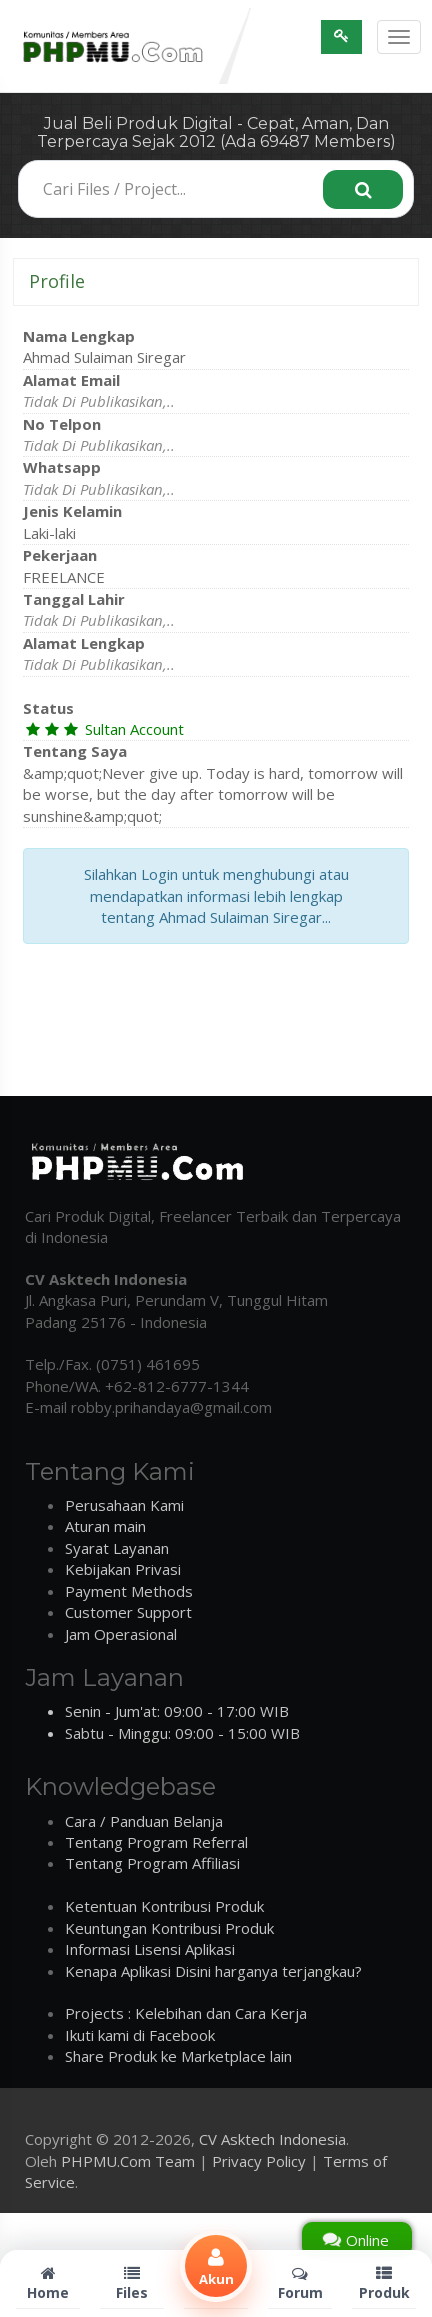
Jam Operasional (121, 1634)
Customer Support (128, 1612)
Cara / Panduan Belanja (144, 1821)
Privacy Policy (259, 2161)
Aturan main (105, 1526)
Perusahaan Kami (124, 1505)
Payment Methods (129, 1591)
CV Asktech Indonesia (272, 2139)
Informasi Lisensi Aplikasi (150, 1949)
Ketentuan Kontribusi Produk (164, 1906)
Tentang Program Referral (156, 1842)
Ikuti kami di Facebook (140, 2035)
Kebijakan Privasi (123, 1569)
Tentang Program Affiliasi (152, 1863)
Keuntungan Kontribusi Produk (169, 1928)
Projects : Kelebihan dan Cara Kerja (186, 2013)
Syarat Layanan (117, 1548)
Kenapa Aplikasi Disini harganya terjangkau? (213, 1971)
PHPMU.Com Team (128, 2161)
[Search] (363, 189)
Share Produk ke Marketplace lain (178, 2056)
